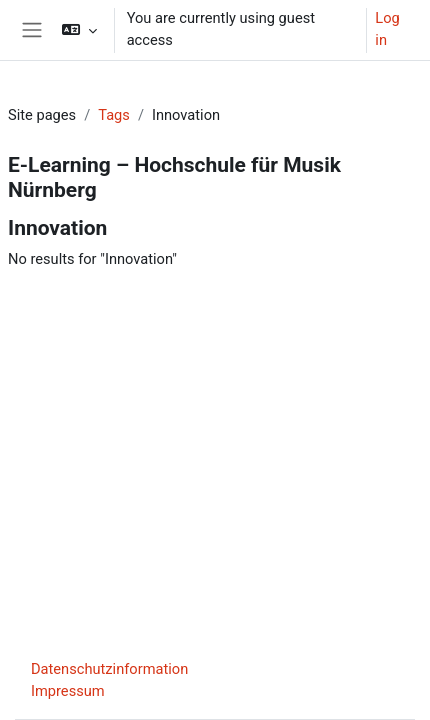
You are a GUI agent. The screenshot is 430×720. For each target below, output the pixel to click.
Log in (387, 29)
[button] (78, 30)
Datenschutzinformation (109, 669)
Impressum (68, 691)
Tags (114, 115)
